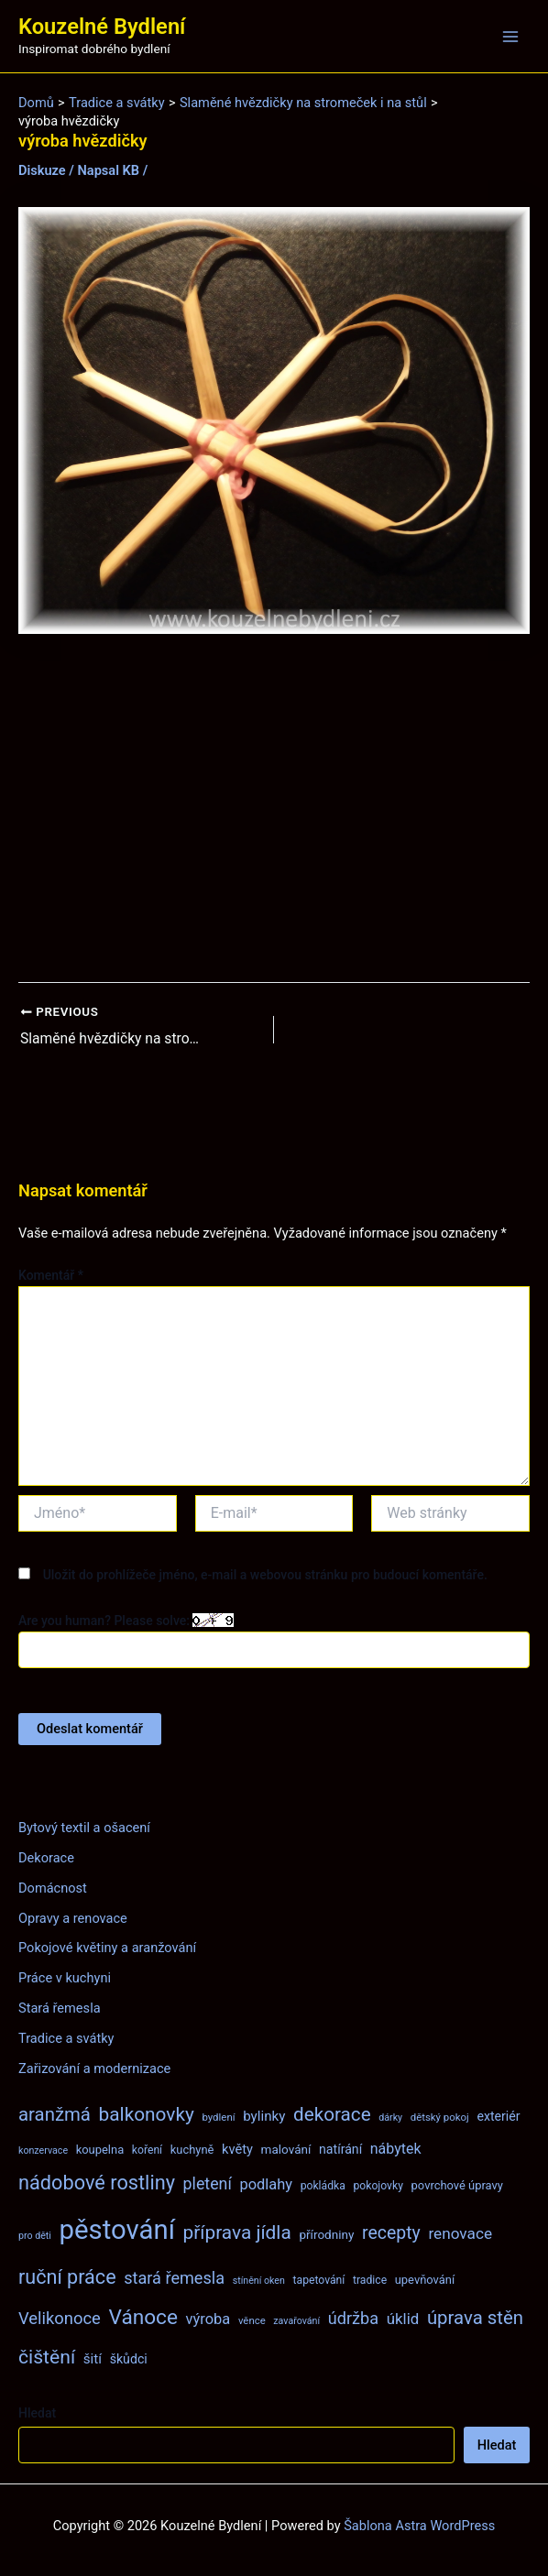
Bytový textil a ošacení (84, 1828)
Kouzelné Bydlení (101, 26)
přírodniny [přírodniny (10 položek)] (326, 2234)
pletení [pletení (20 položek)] (207, 2184)
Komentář (50, 1275)
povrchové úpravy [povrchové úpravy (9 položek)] (457, 2186)
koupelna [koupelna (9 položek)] (100, 2149)
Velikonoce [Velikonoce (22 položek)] (59, 2318)
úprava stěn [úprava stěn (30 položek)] (475, 2318)
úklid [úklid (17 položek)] (403, 2318)
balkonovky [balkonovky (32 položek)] (146, 2114)
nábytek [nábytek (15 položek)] (396, 2148)
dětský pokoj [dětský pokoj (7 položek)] (440, 2117)
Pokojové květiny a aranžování (107, 1948)
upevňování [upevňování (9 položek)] (425, 2280)
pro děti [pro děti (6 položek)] (34, 2236)
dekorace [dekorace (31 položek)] (332, 2114)
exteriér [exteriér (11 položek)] (498, 2116)
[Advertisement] (274, 809)
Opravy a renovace (72, 1918)
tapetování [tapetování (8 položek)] (319, 2280)
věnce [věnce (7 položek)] (252, 2320)
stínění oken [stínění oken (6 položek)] (259, 2281)
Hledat (37, 2413)
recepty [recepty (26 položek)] (391, 2232)
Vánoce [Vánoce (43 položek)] (143, 2317)
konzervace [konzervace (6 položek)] (43, 2150)
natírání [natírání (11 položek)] (340, 2149)
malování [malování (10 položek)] (286, 2149)
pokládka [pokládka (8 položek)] (323, 2186)
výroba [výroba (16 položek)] (208, 2319)
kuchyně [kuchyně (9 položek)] (192, 2149)
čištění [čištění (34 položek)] (46, 2357)
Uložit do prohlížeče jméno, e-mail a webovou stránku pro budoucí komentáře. (265, 1575)
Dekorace (46, 1858)
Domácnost (52, 1888)
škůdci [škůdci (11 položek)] (129, 2359)
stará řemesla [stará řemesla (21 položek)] (174, 2277)
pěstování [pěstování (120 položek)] (117, 2229)
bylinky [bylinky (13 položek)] (264, 2116)
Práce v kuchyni (64, 1978)
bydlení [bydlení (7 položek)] (218, 2117)
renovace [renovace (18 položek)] (460, 2233)
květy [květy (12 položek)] (237, 2149)
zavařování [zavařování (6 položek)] (296, 2321)
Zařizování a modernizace (94, 2068)
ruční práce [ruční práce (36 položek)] (67, 2276)
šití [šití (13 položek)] (92, 2360)
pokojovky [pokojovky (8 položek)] (377, 2186)
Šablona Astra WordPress (419, 2525)
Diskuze (42, 170)
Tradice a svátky (66, 2038)
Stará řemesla (59, 2009)
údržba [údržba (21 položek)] (353, 2318)
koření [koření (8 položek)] (147, 2150)
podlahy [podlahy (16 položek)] (265, 2185)
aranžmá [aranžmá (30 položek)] (54, 2114)
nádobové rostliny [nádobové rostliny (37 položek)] (96, 2183)
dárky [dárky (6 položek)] (390, 2117)
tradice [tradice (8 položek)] (370, 2280)
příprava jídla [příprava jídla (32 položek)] (237, 2232)
